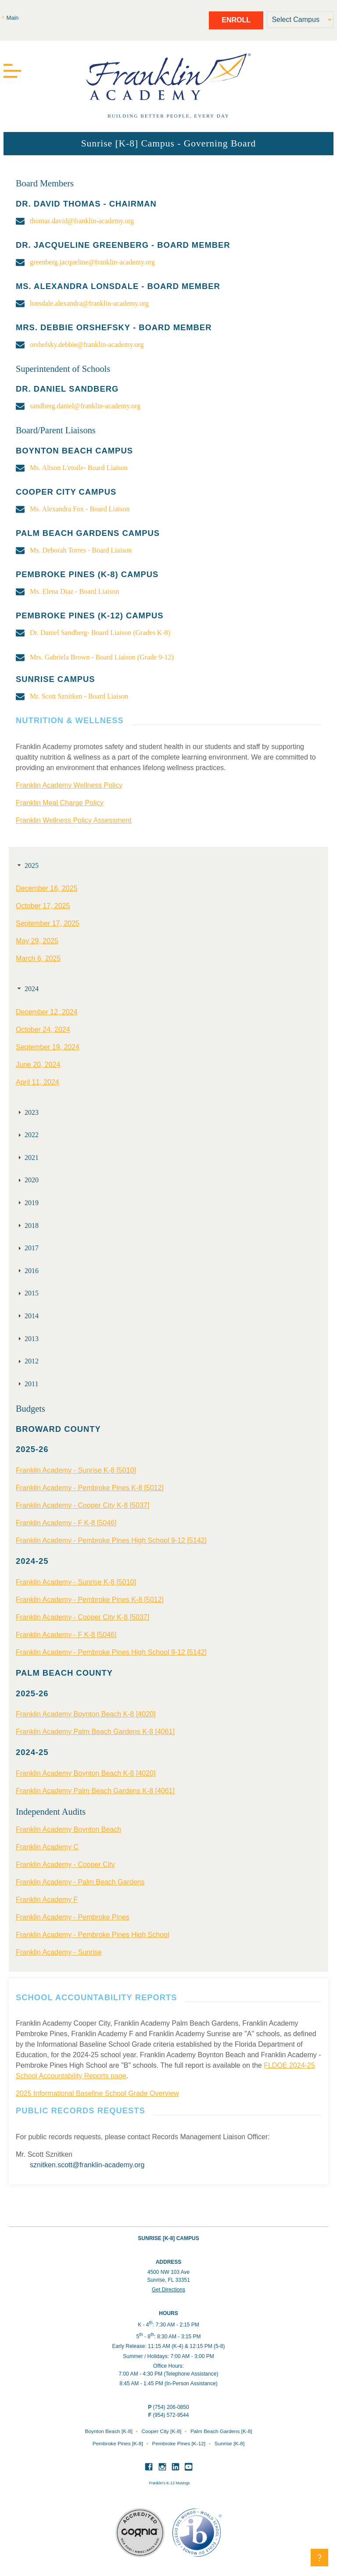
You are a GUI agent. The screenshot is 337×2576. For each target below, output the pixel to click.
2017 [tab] (27, 1248)
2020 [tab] (27, 1180)
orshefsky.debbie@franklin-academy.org (86, 344)
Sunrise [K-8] (229, 2443)
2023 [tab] (27, 1112)
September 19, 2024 (47, 1047)
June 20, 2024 (38, 1064)
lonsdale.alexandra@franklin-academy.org (89, 303)
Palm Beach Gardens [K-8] (221, 2431)
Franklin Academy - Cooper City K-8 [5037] (82, 1505)
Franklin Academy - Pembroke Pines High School (92, 1934)
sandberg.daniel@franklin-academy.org (85, 406)
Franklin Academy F (47, 1899)
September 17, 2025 (47, 923)
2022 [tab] (27, 1134)
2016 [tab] (27, 1270)
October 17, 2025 (43, 906)
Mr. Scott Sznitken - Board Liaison (79, 696)
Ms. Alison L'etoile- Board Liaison (79, 467)
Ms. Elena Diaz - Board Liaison (74, 591)
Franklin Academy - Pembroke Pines (72, 1917)
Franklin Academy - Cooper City (65, 1864)
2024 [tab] (27, 988)
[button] (319, 2557)
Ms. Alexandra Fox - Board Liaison (80, 509)
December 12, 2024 (47, 1012)
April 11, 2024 (37, 1082)
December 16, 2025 (47, 888)
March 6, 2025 (38, 958)
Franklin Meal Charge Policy (60, 802)
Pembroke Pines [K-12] (179, 2443)
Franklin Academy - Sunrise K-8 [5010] (76, 1470)
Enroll (236, 20)
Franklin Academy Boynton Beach (68, 1829)
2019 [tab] (27, 1202)
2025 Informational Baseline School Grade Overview (97, 2093)
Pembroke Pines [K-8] (118, 2443)
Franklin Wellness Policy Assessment (74, 820)
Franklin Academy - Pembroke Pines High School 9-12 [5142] (111, 1540)
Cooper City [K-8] (162, 2431)
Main (12, 17)
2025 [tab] (27, 865)
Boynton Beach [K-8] (109, 2431)
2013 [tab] (27, 1338)
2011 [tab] (27, 1384)
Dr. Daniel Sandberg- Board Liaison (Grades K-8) (100, 632)
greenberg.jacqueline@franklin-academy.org (92, 262)
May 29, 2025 (37, 941)
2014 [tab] (27, 1316)
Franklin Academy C (47, 1847)
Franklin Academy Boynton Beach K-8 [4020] (85, 1714)
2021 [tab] (27, 1157)
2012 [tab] (27, 1361)
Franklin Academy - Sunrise (59, 1952)
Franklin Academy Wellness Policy (69, 785)
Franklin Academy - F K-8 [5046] (66, 1523)
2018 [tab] (27, 1225)
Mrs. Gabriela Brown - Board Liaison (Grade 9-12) (102, 657)
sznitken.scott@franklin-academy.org (87, 2165)
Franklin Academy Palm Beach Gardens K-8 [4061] (95, 1731)
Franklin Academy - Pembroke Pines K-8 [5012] (90, 1487)
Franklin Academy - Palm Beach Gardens (80, 1882)
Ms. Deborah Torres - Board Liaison (81, 550)
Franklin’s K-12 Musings (169, 2483)
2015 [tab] (27, 1293)
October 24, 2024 (43, 1029)
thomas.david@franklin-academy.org (82, 221)
